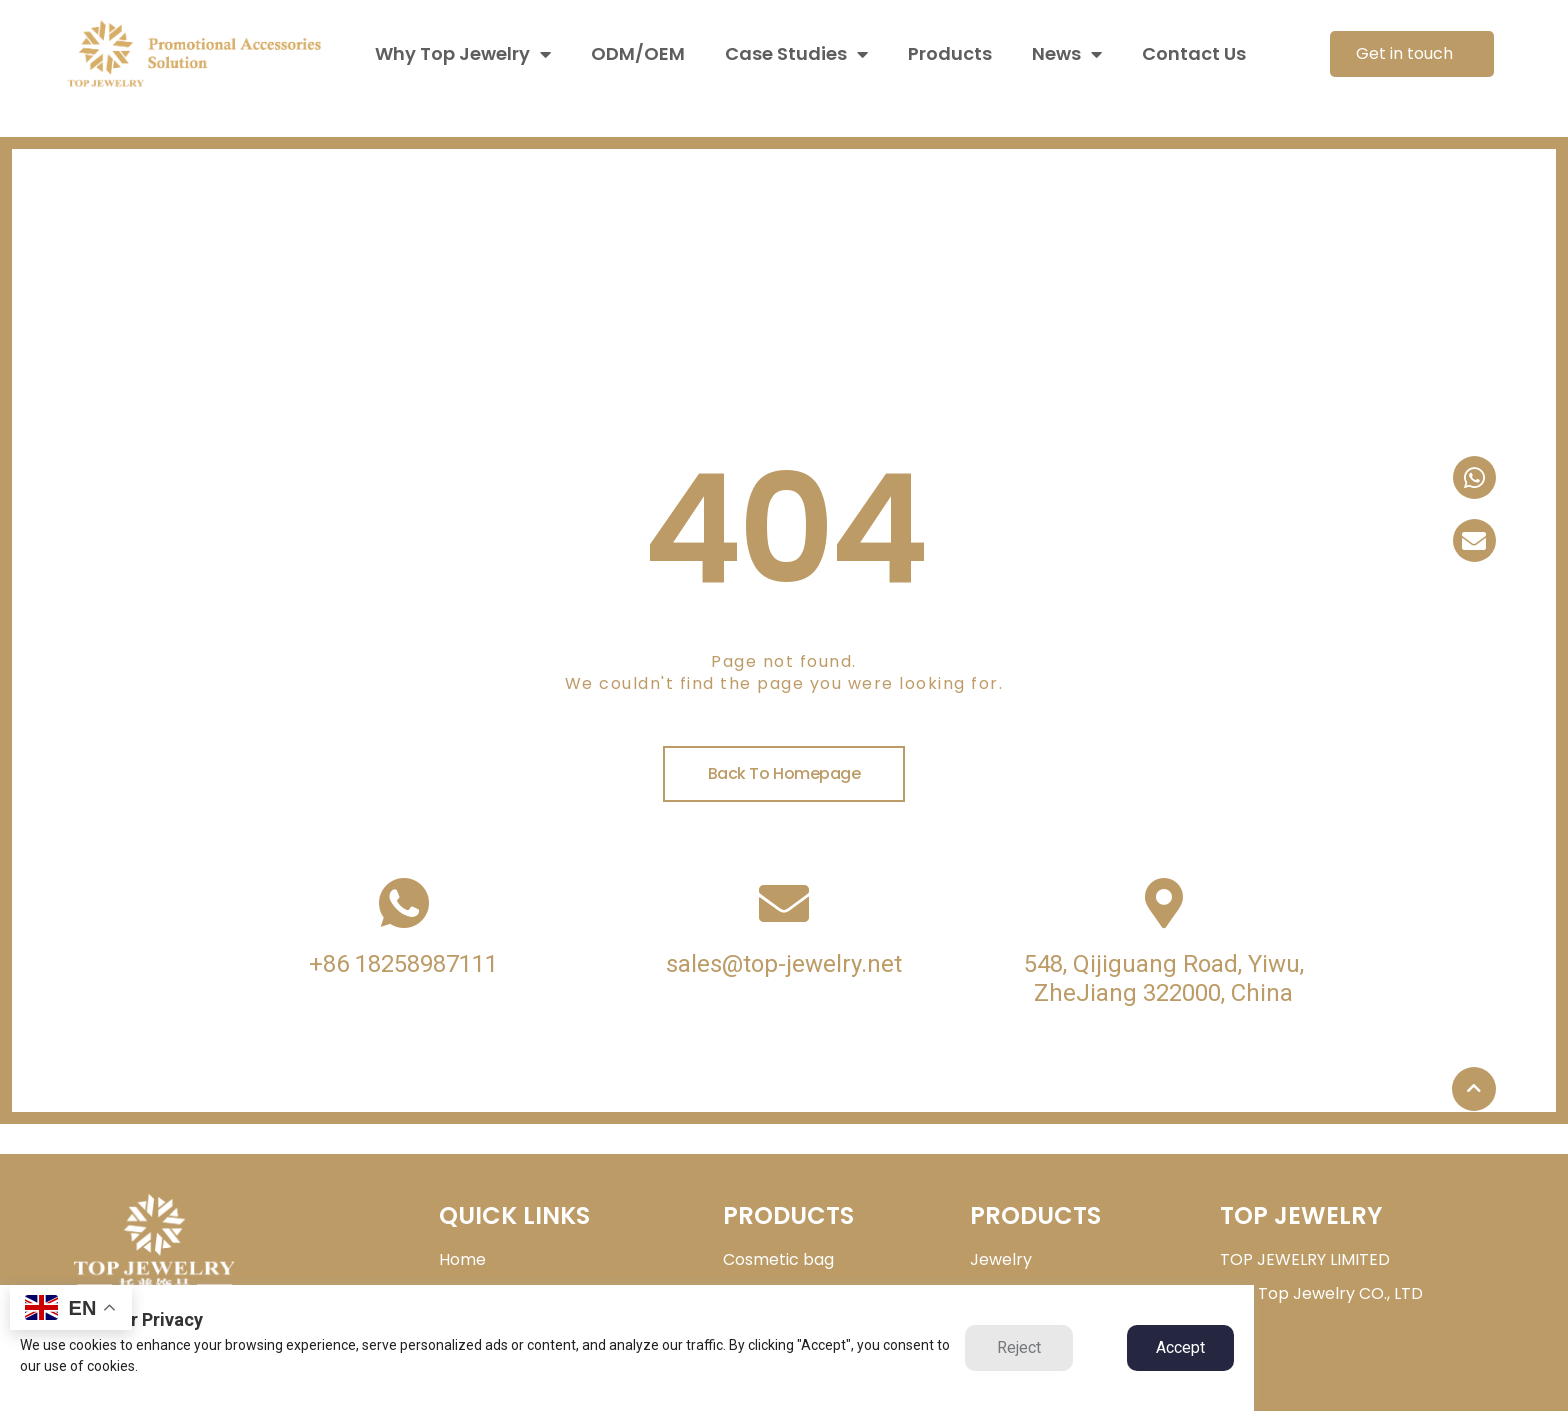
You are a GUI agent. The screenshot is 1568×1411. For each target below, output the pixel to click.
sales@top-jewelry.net (784, 964)
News (1067, 54)
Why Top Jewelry (463, 54)
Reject (1019, 1347)
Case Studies (796, 54)
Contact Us (1194, 53)
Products (950, 53)
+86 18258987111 (403, 964)
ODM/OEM (638, 53)
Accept (1180, 1347)
